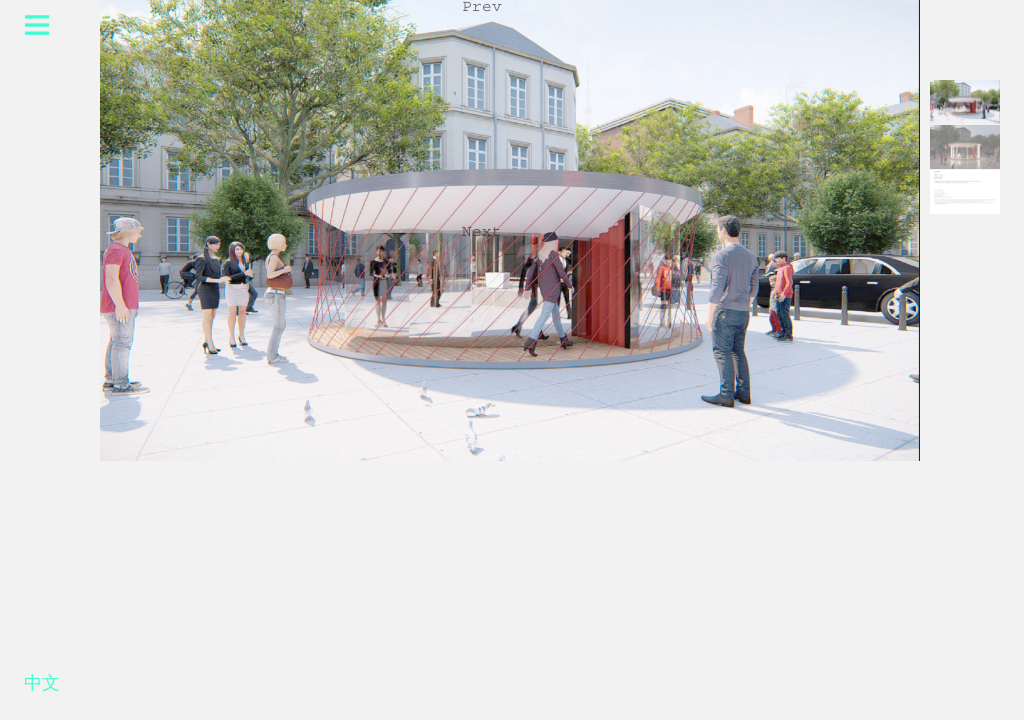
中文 (42, 687)
